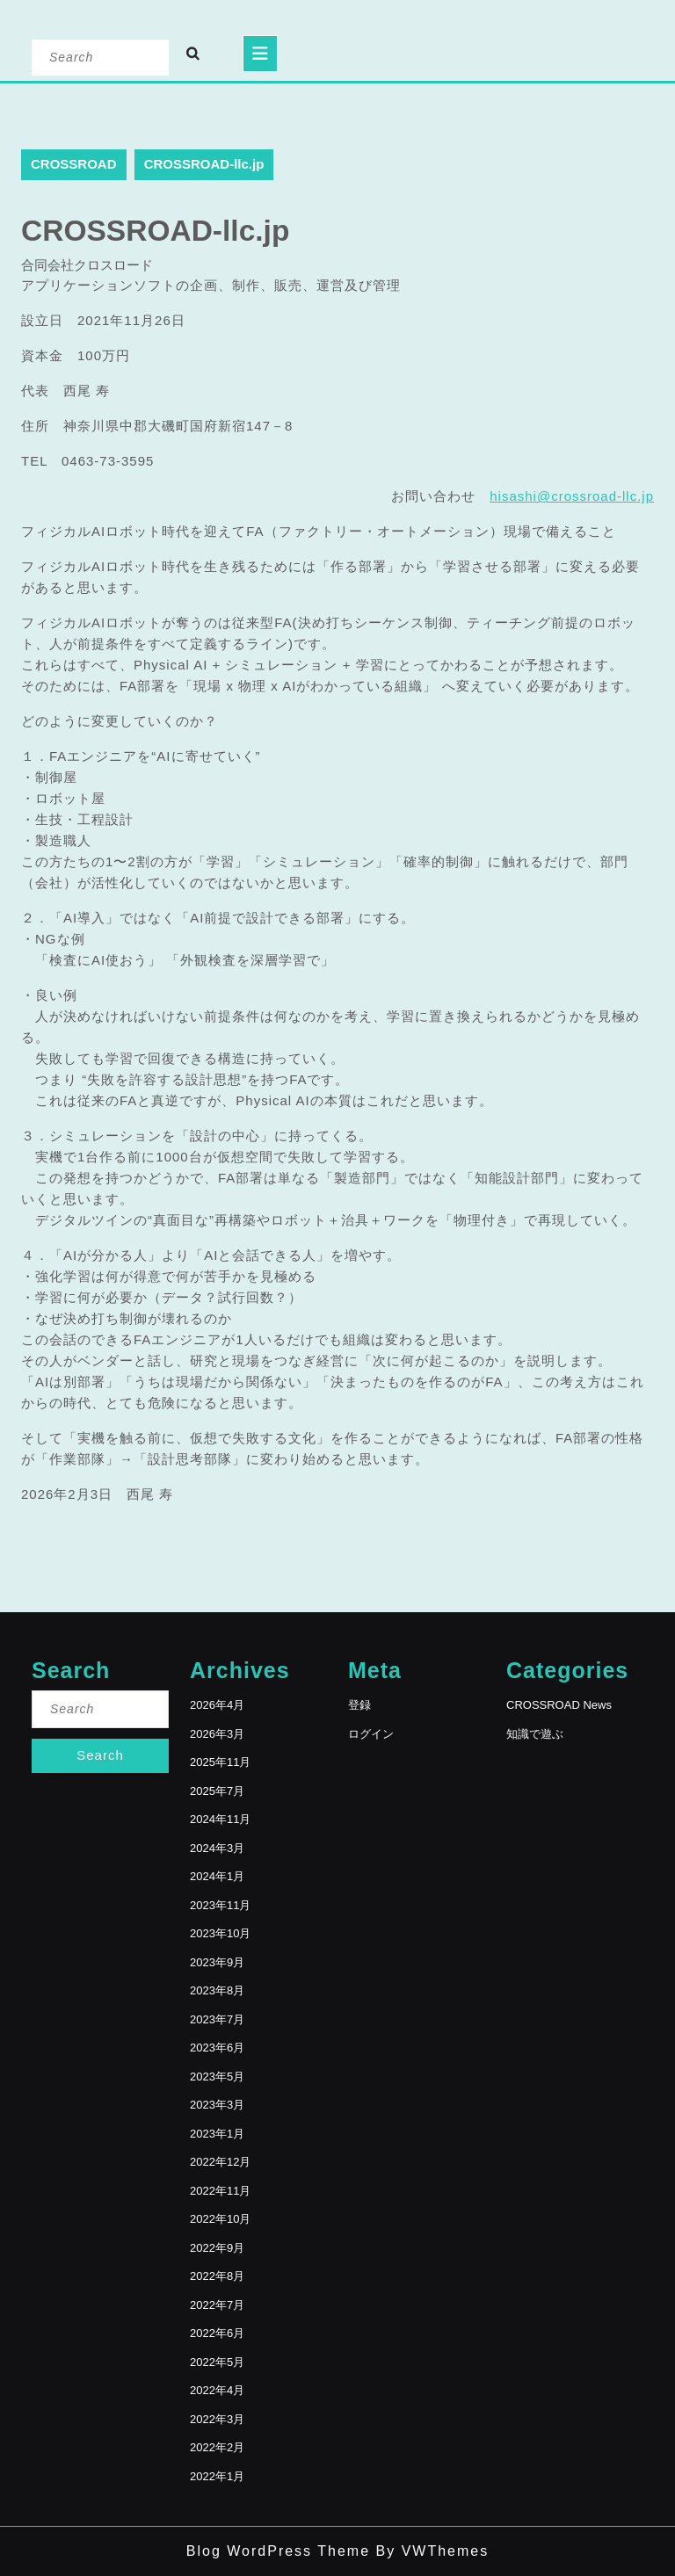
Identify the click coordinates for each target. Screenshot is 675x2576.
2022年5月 (217, 2362)
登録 (359, 1704)
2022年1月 (217, 2476)
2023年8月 (217, 1990)
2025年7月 (217, 1791)
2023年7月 (217, 2019)
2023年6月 (217, 2047)
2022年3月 (217, 2419)
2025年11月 (220, 1762)
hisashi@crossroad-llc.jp (572, 495)
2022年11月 (220, 2190)
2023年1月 (217, 2133)
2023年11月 (220, 1905)
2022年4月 (217, 2390)
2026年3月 (217, 1733)
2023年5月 (217, 2076)
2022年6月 (217, 2333)
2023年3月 (217, 2104)
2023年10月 (220, 1933)
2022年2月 (217, 2447)
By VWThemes (429, 2550)
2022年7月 (217, 2305)
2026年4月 (217, 1704)
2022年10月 (220, 2218)
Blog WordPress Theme (278, 2550)
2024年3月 (217, 1848)
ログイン (371, 1733)
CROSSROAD (74, 163)
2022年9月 (217, 2247)
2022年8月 (217, 2276)
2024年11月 (220, 1819)
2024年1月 (217, 1876)
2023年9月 (217, 1962)
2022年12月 (220, 2161)
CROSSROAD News (559, 1704)
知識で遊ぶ (534, 1733)
